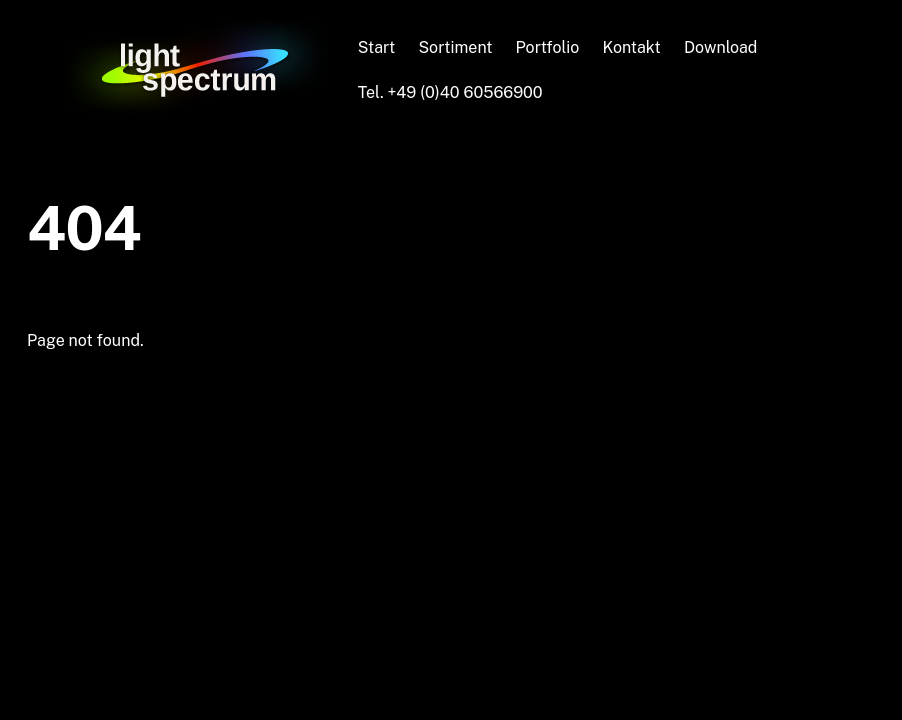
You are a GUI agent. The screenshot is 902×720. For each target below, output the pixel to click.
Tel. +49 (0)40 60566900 (450, 92)
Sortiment (455, 47)
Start (377, 47)
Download (721, 47)
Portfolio (548, 47)
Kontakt (631, 47)
